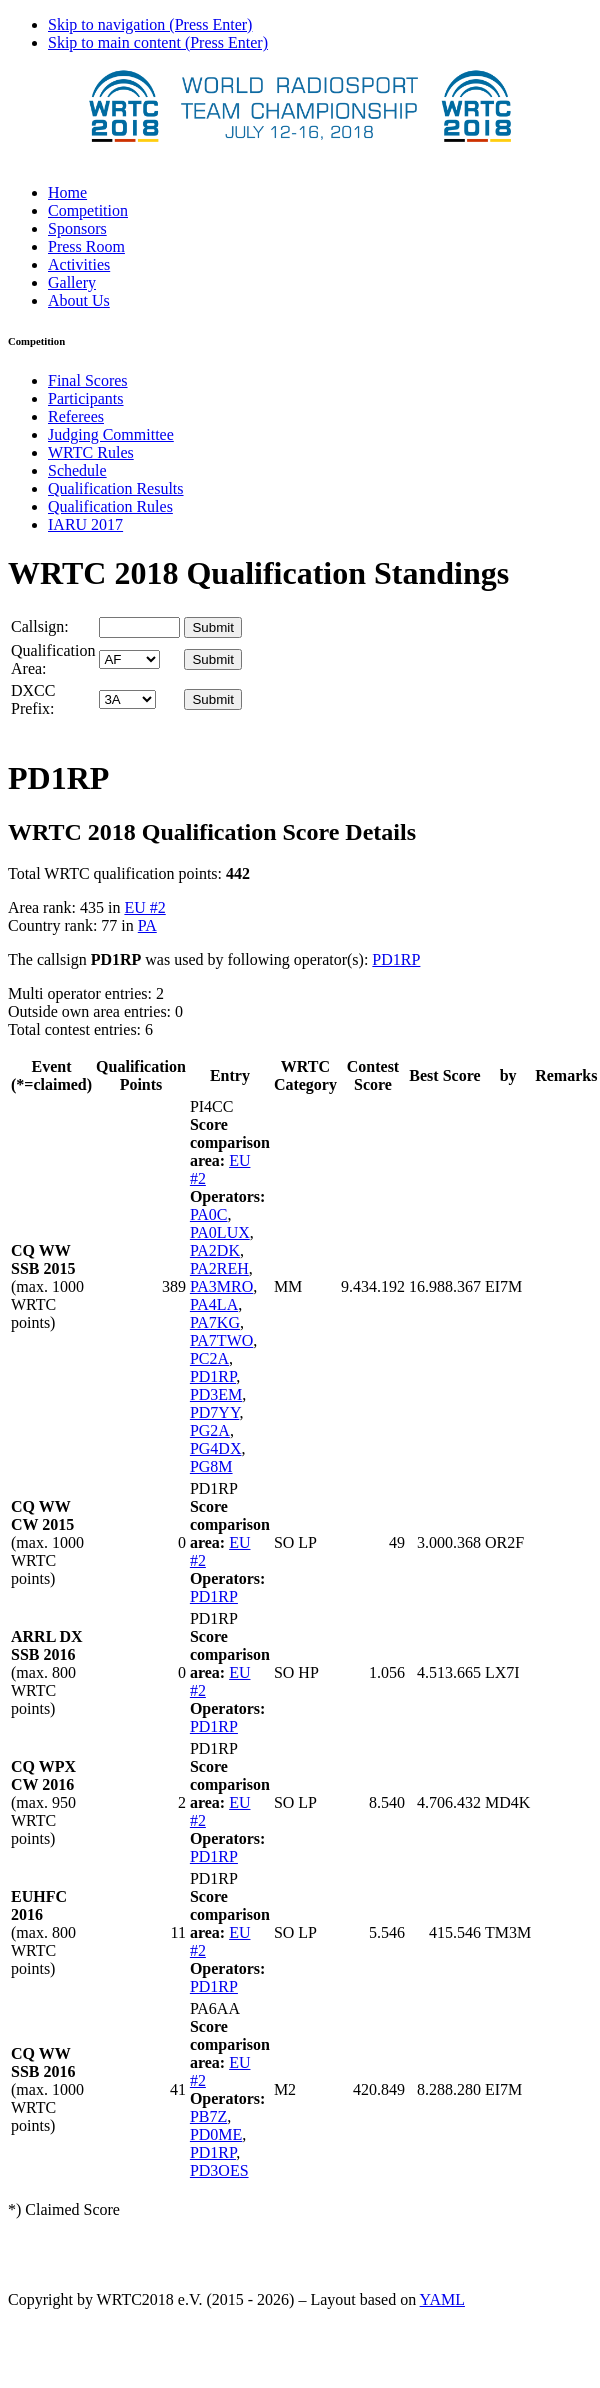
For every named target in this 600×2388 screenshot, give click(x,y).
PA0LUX (220, 1232)
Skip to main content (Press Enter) (158, 42)
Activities (79, 264)
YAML (442, 2299)
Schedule (77, 470)
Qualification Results (116, 488)
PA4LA (214, 1304)
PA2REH (219, 1268)
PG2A (210, 1430)
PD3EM (216, 1394)
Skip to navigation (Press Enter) (150, 24)
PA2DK (215, 1250)
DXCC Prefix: (33, 699)
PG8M (211, 1466)
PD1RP (396, 959)
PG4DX (216, 1448)
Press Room (86, 246)
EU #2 (144, 907)
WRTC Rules (91, 452)
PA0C (209, 1214)
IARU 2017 (85, 524)
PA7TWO (221, 1340)
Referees (76, 416)
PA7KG (215, 1322)
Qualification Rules (110, 506)
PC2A (209, 1358)
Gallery (72, 282)
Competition (88, 210)
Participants (86, 398)
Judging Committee (111, 434)
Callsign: (40, 626)
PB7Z (208, 2116)
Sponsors (77, 228)
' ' (129, 659)
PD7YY (215, 1412)
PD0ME (216, 2134)
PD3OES (219, 2170)
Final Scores (88, 380)
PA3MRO (221, 1286)
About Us (79, 300)
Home (67, 192)
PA (147, 925)
